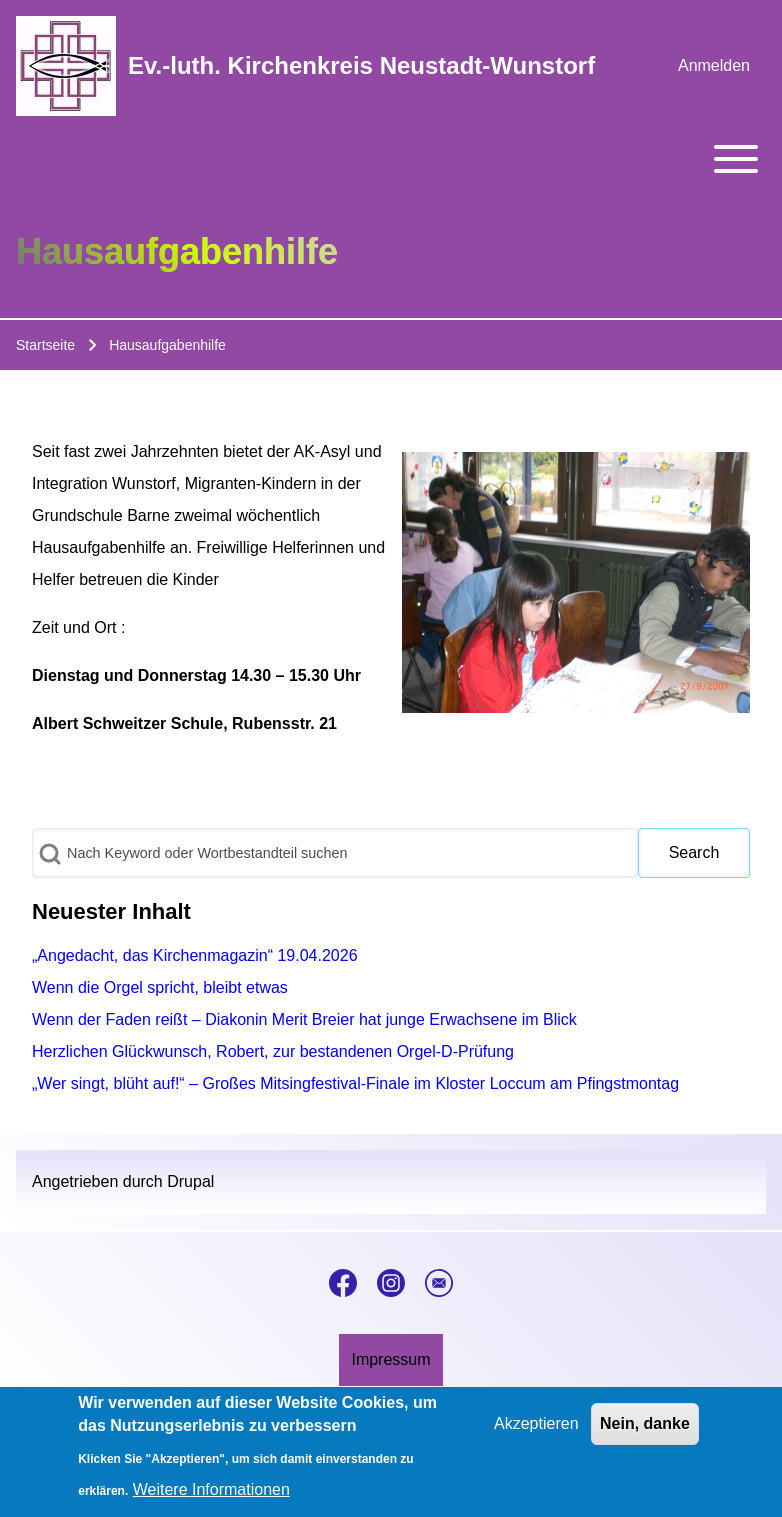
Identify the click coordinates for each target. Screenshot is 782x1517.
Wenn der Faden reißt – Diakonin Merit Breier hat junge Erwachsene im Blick (304, 1019)
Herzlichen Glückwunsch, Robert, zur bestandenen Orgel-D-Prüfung (273, 1051)
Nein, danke (645, 1431)
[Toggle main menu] (391, 159)
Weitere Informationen (211, 1497)
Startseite (45, 345)
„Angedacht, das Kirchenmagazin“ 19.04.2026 (195, 955)
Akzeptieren (536, 1431)
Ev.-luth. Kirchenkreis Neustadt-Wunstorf (361, 65)
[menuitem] (714, 66)
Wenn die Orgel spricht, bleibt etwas (160, 987)
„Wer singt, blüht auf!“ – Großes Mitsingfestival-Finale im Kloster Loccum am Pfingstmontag (355, 1083)
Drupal (190, 1181)
